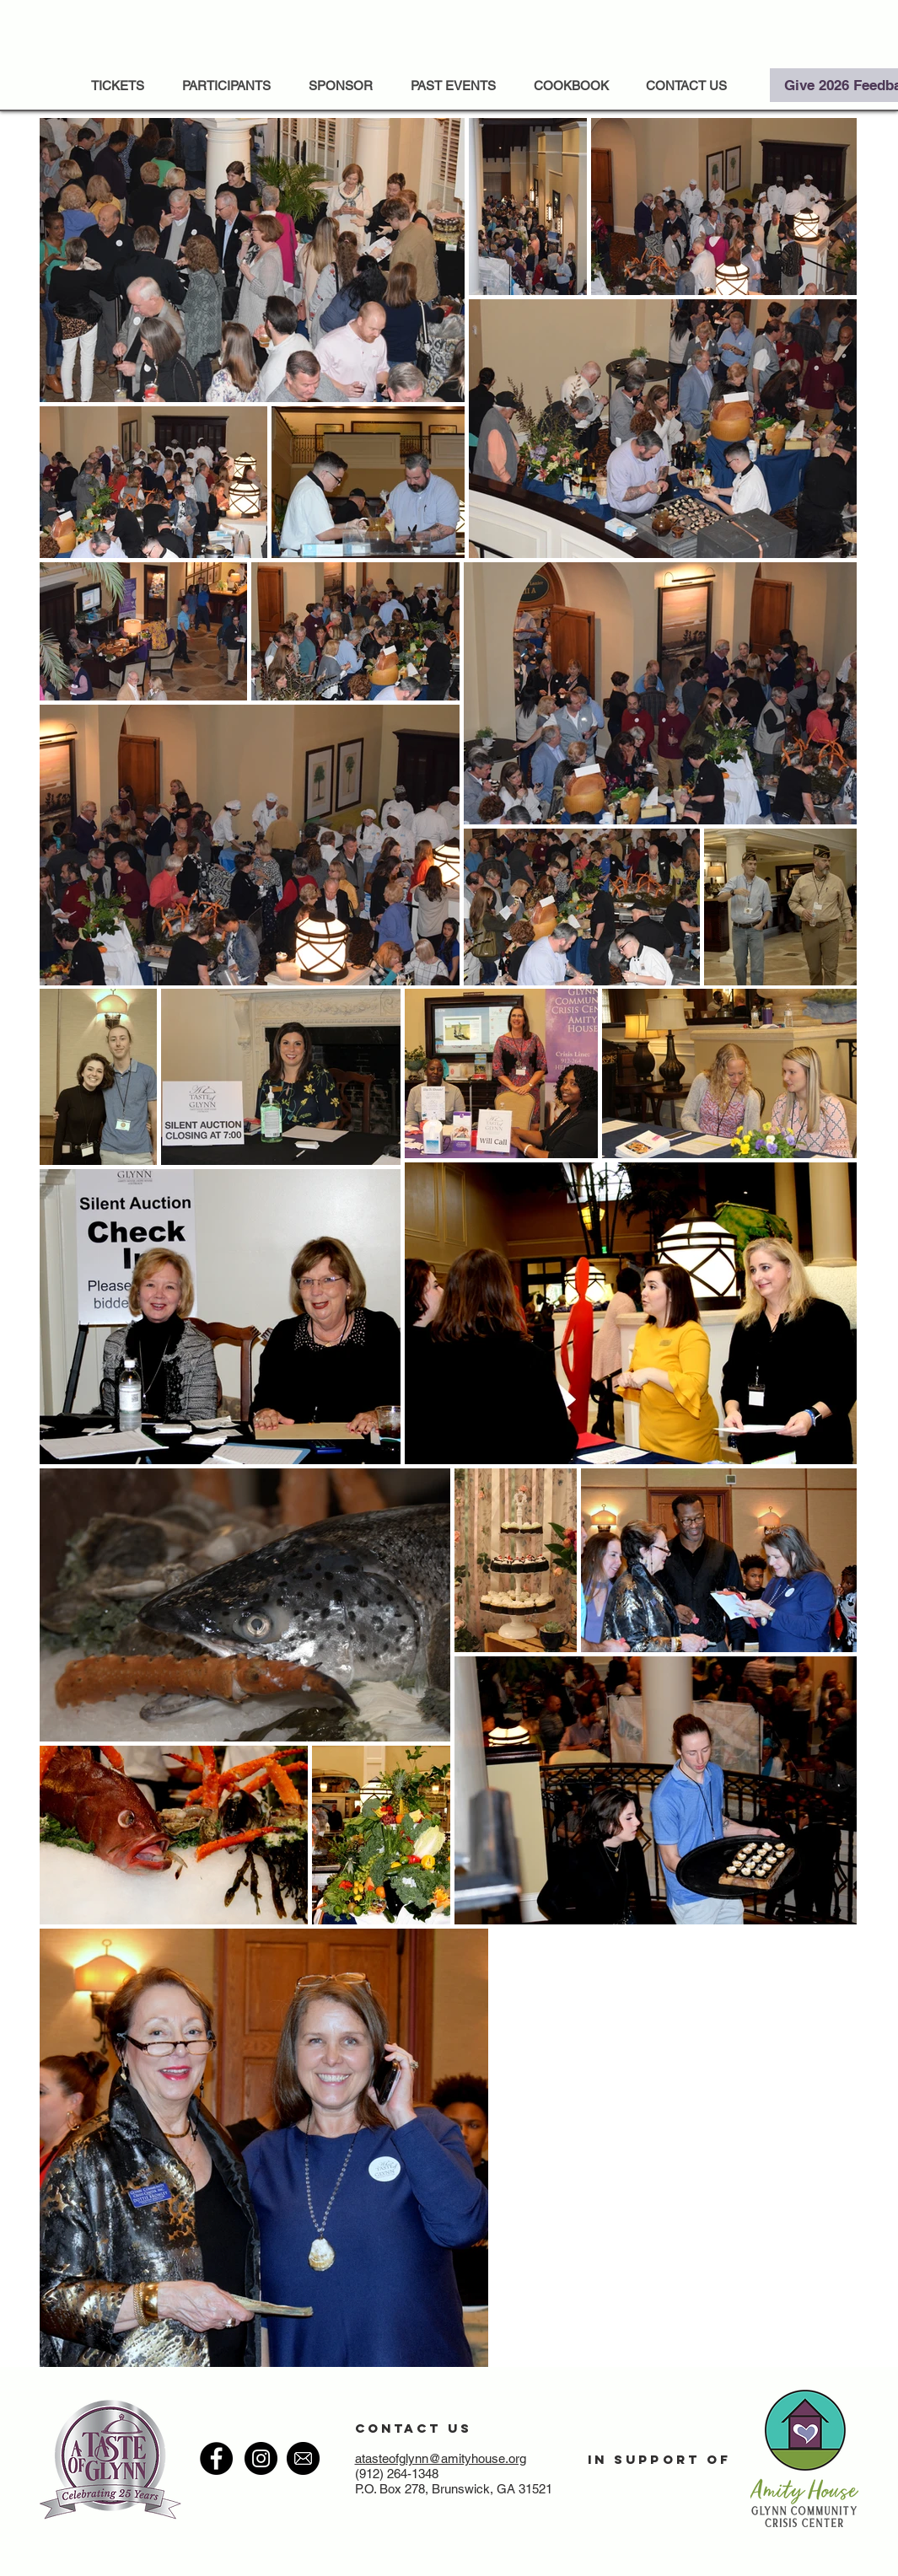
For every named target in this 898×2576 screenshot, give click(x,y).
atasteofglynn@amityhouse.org (440, 2458)
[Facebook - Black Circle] (216, 2458)
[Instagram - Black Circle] (261, 2458)
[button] (453, 85)
